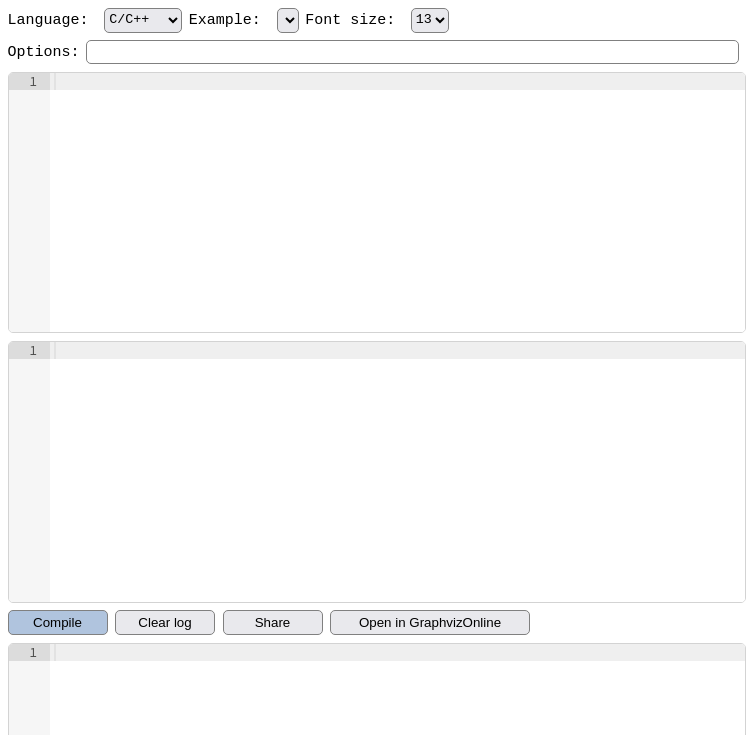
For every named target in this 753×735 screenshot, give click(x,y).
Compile (57, 622)
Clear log (164, 622)
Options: (44, 52)
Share (273, 622)
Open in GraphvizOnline (430, 622)
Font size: (377, 20)
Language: (95, 20)
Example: (244, 20)
